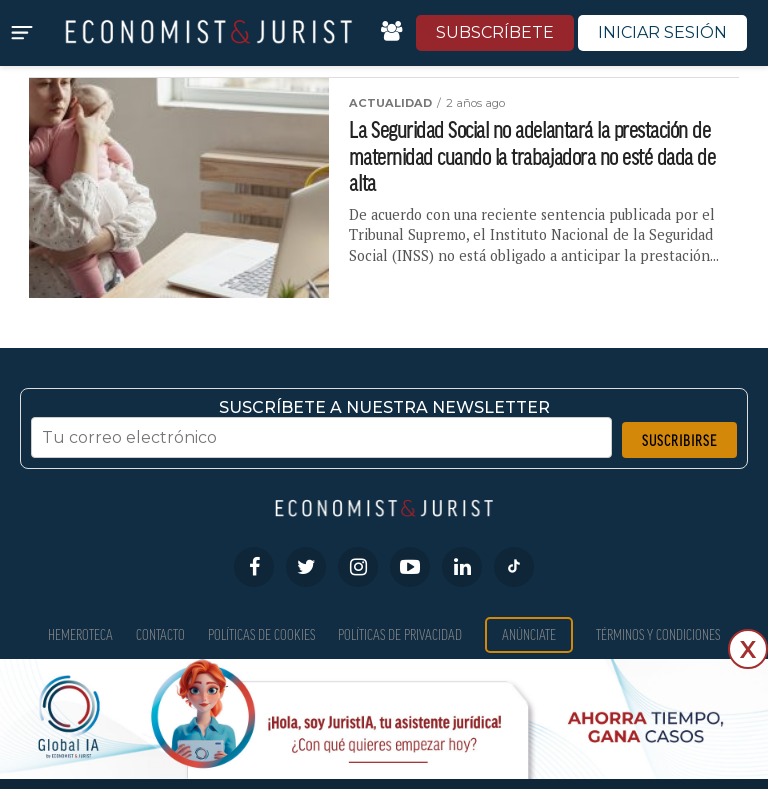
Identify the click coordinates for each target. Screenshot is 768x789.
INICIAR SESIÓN (662, 32)
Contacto (160, 634)
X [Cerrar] (748, 649)
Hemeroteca (80, 634)
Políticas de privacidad (400, 634)
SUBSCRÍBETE (495, 32)
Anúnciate (529, 634)
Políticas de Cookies (261, 634)
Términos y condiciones (658, 634)
